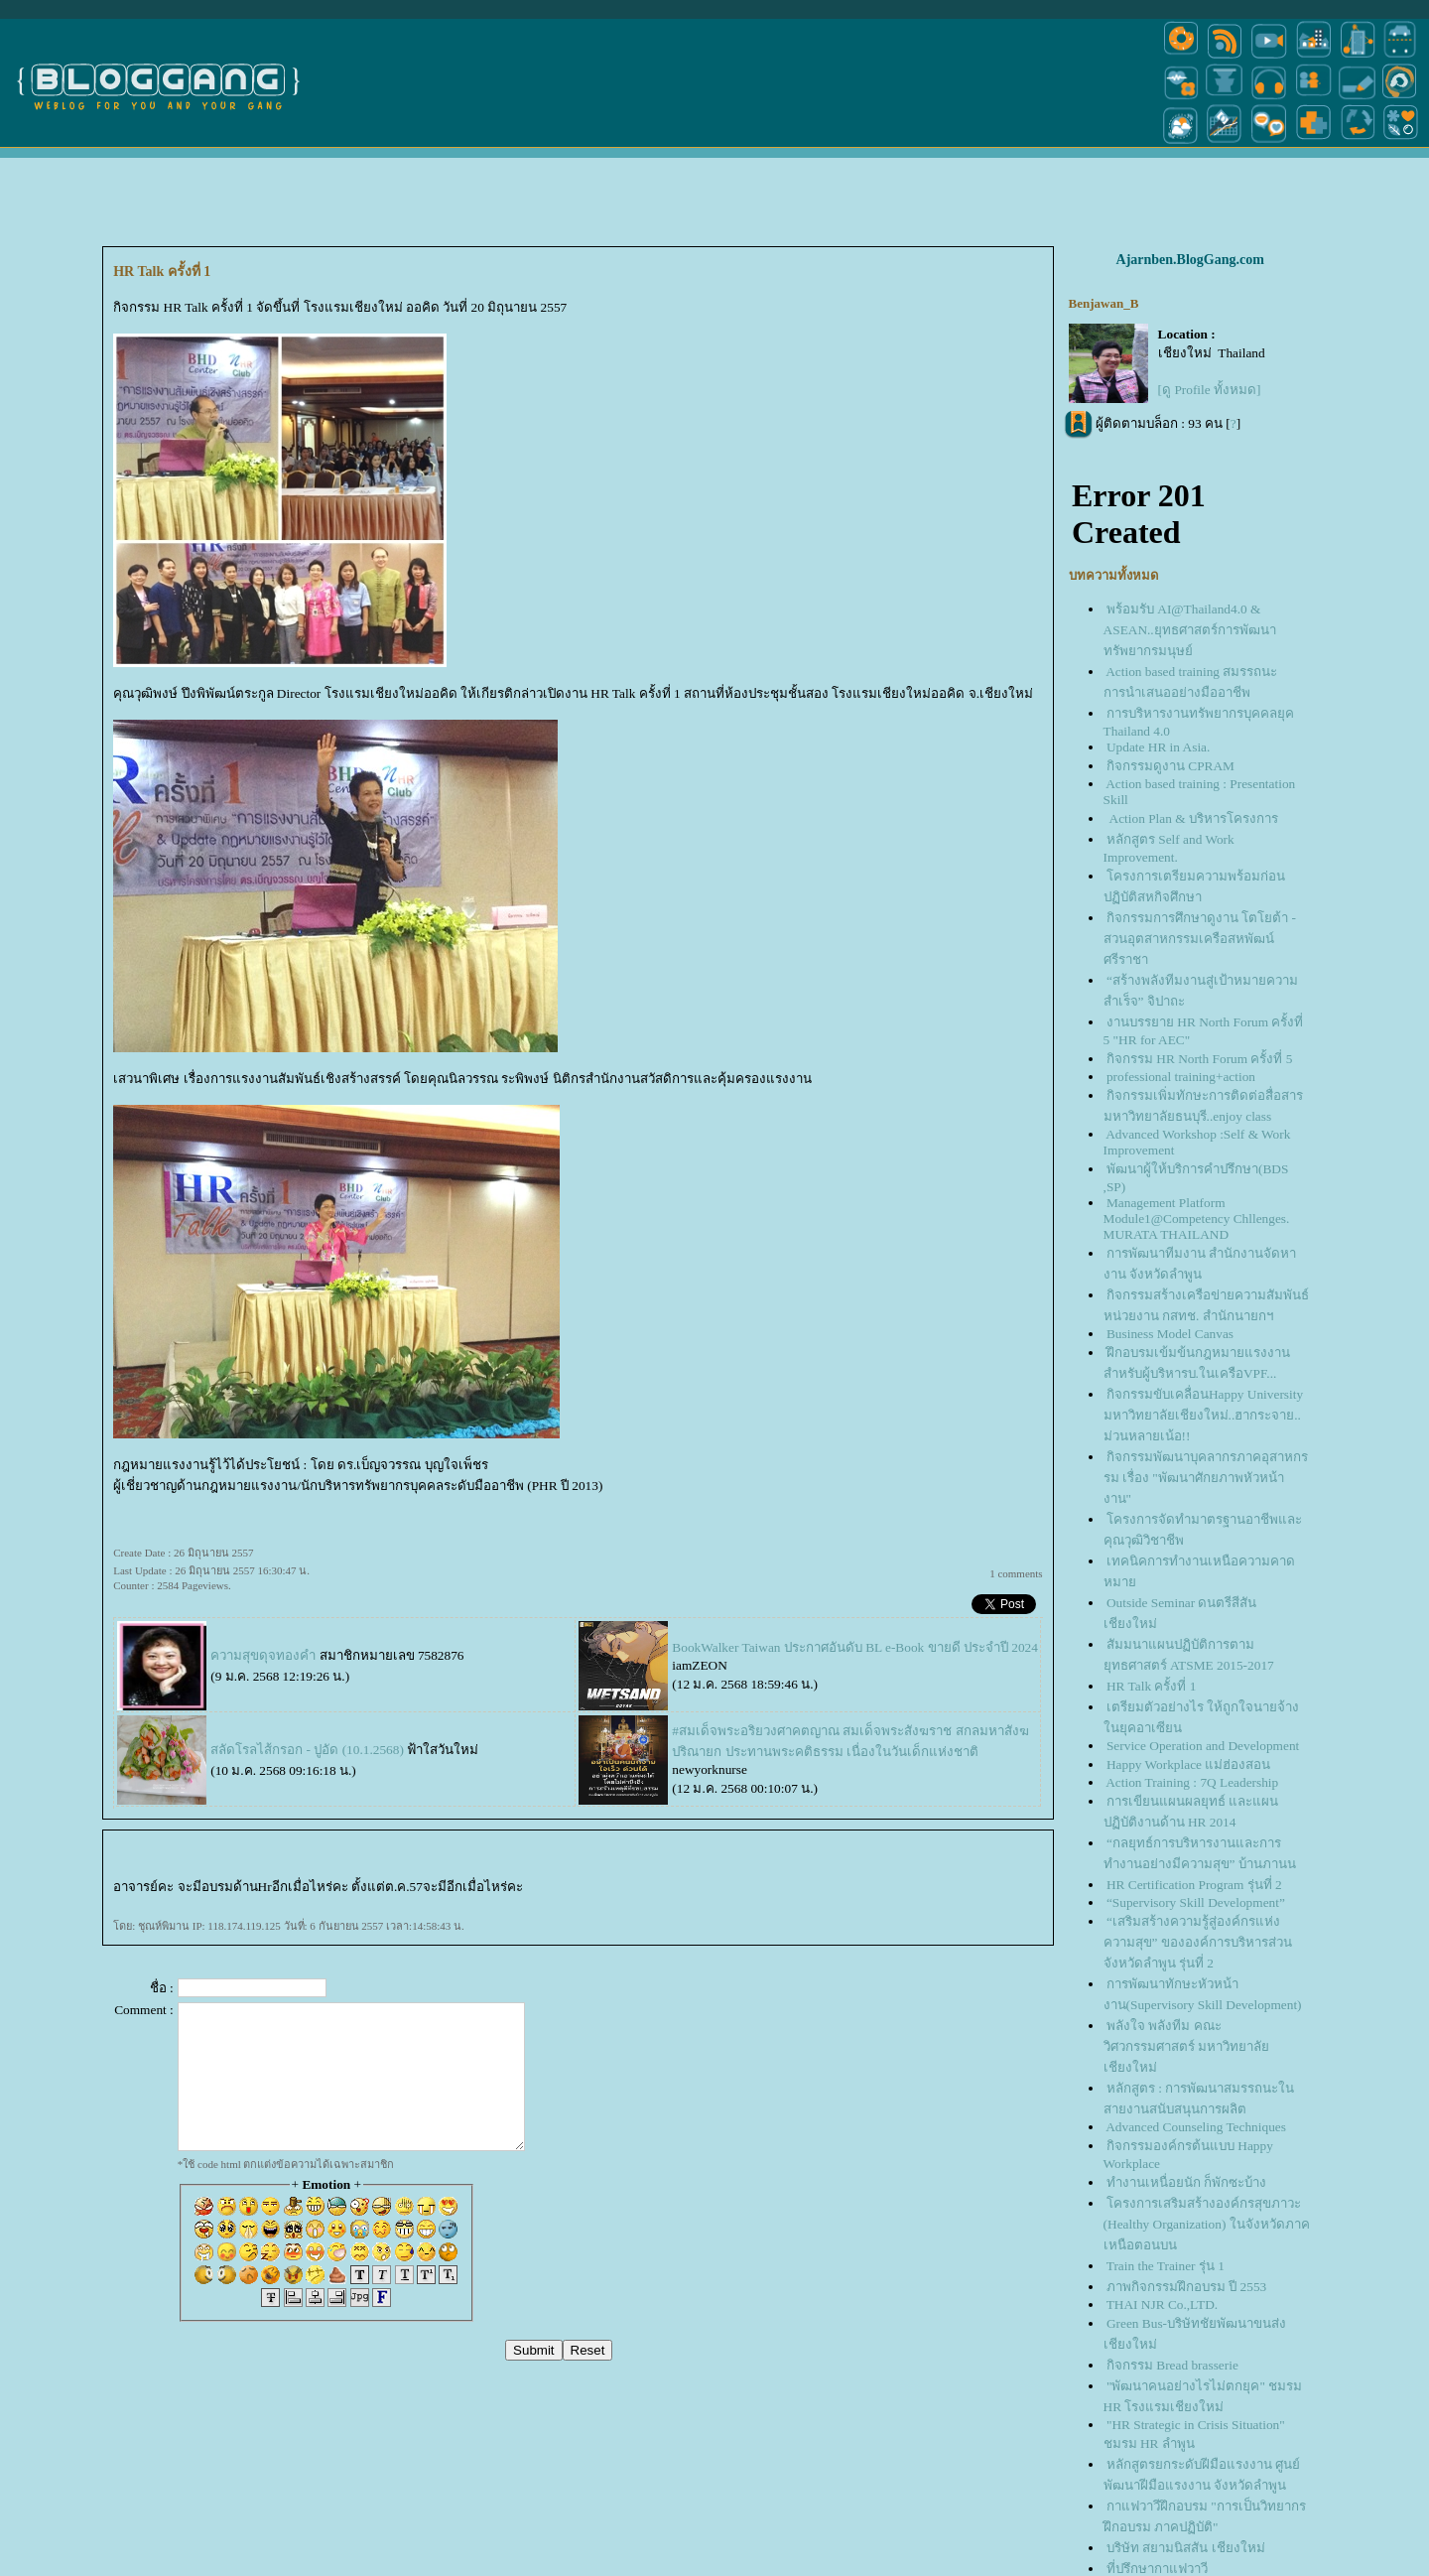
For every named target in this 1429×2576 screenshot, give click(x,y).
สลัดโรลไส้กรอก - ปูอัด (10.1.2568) (307, 1749)
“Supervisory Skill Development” (1195, 1902)
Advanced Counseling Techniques (1195, 2126)
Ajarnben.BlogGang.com (1190, 259)
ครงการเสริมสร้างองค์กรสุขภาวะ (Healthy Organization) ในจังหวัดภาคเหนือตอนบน (1207, 2224)
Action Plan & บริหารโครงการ (1192, 818)
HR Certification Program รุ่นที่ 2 (1194, 1884)
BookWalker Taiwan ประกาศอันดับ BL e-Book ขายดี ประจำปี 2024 (855, 1647)
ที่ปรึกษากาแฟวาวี (1157, 2568)
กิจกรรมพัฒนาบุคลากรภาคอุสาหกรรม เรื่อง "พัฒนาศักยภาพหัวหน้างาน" (1206, 1477)
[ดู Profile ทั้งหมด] (1209, 389)
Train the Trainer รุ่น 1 (1165, 2265)
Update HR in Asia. (1158, 747)
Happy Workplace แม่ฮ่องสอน (1188, 1764)
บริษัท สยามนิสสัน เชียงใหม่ (1185, 2547)
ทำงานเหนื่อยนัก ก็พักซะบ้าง (1186, 2182)
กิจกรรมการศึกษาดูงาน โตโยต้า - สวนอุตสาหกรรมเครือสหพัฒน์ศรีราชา (1200, 938)
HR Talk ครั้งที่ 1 (1151, 1686)
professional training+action (1180, 1076)
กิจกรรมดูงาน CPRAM (1170, 765)
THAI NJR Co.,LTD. (1162, 2304)
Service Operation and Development (1202, 1745)
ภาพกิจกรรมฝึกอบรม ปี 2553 (1186, 2286)
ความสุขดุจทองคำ (263, 1655)
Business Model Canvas (1170, 1333)
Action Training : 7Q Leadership (1191, 1782)
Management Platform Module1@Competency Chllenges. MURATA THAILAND (1197, 1218)
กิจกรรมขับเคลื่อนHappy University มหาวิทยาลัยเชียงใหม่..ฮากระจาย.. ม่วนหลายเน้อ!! (1203, 1415)
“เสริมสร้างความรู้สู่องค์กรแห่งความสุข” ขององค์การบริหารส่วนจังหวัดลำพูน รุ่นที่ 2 (1198, 1942)
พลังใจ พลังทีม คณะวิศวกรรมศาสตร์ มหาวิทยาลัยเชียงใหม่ (1186, 2046)
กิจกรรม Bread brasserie (1172, 2365)
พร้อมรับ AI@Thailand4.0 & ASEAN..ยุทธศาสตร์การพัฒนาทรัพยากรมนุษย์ (1190, 630)
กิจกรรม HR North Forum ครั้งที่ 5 (1199, 1058)
